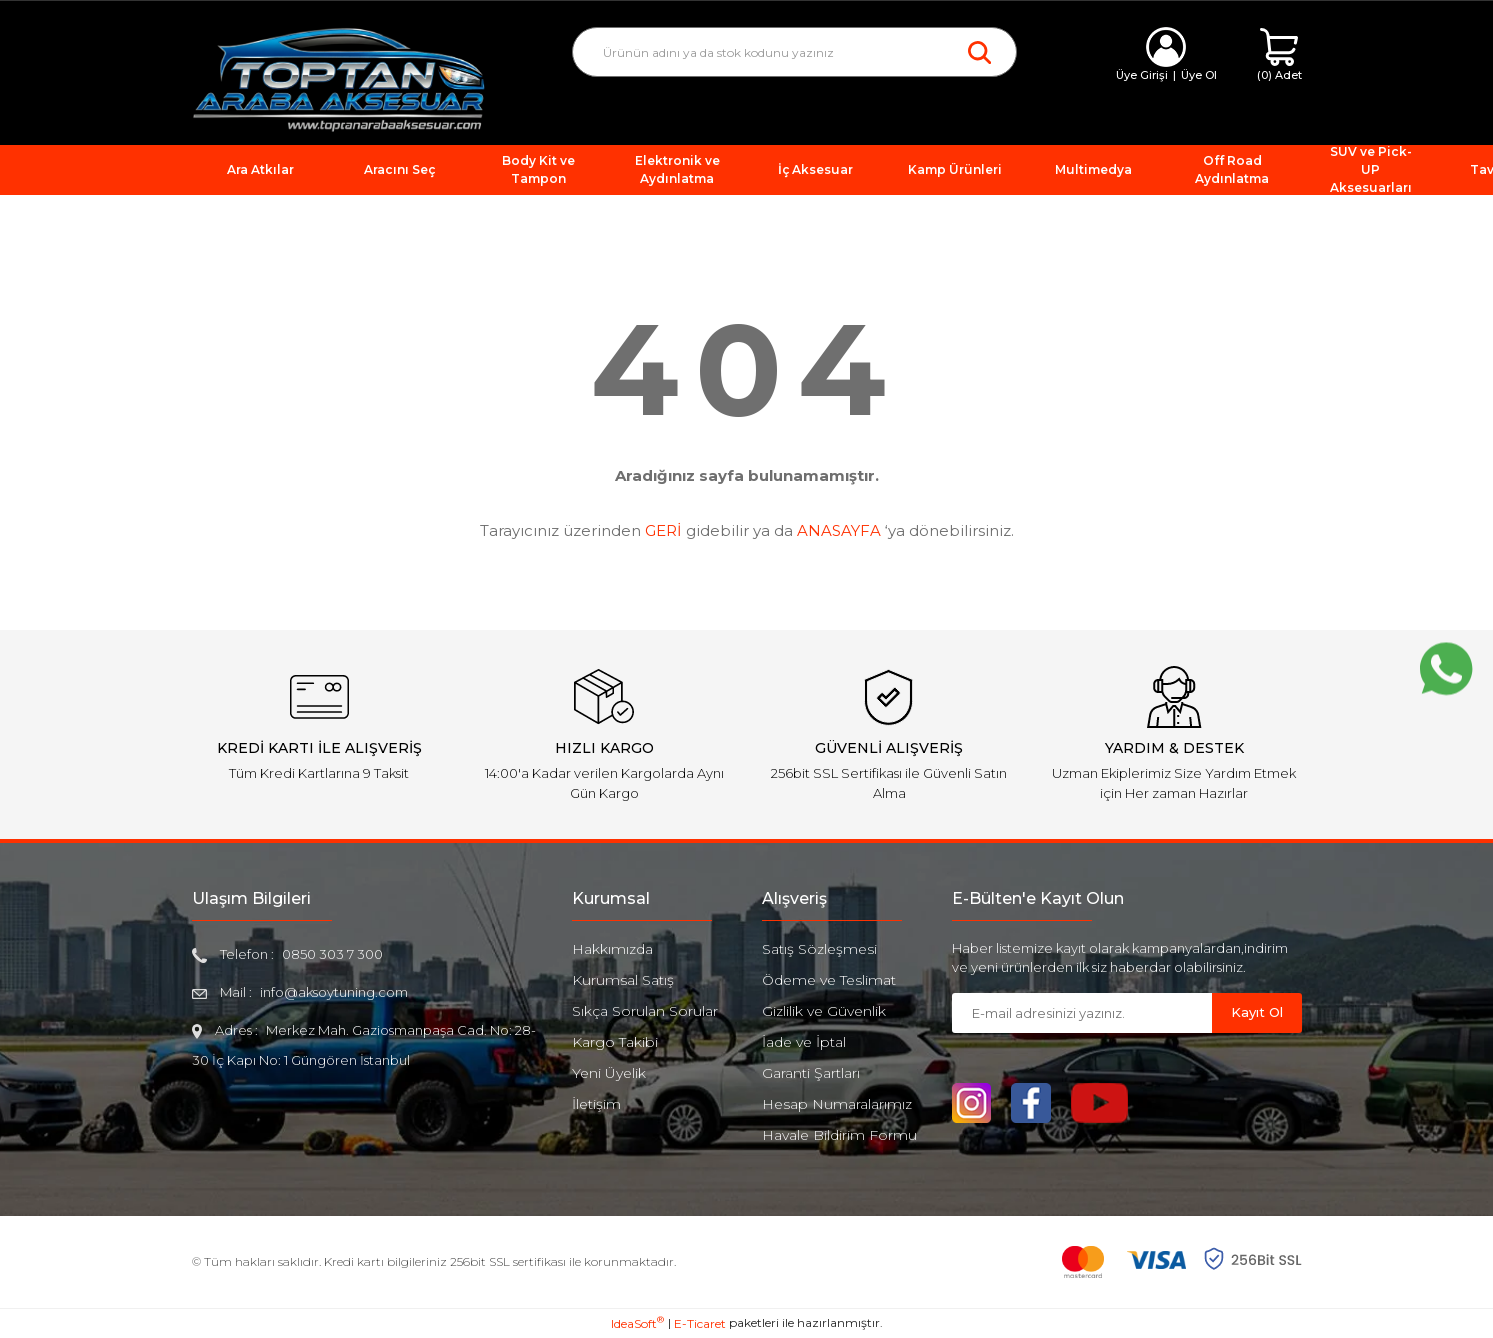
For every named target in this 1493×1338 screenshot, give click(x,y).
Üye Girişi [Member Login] (1142, 75)
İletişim (596, 1104)
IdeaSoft (637, 1323)
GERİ (663, 530)
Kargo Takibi (615, 1042)
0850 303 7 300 (332, 954)
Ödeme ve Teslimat (829, 980)
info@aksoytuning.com (334, 992)
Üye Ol (1199, 75)
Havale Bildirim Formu (839, 1135)
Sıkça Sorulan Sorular (645, 1011)
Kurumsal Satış (623, 980)
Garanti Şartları (811, 1073)
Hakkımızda (612, 949)
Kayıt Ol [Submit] (1257, 1012)
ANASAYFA (839, 530)
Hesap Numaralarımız (837, 1104)
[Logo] (339, 78)
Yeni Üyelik (609, 1073)
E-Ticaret (700, 1323)
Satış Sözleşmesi (819, 949)
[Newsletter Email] (1082, 1013)
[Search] (794, 52)
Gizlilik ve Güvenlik (824, 1011)
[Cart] (1279, 55)
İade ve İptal (804, 1042)
